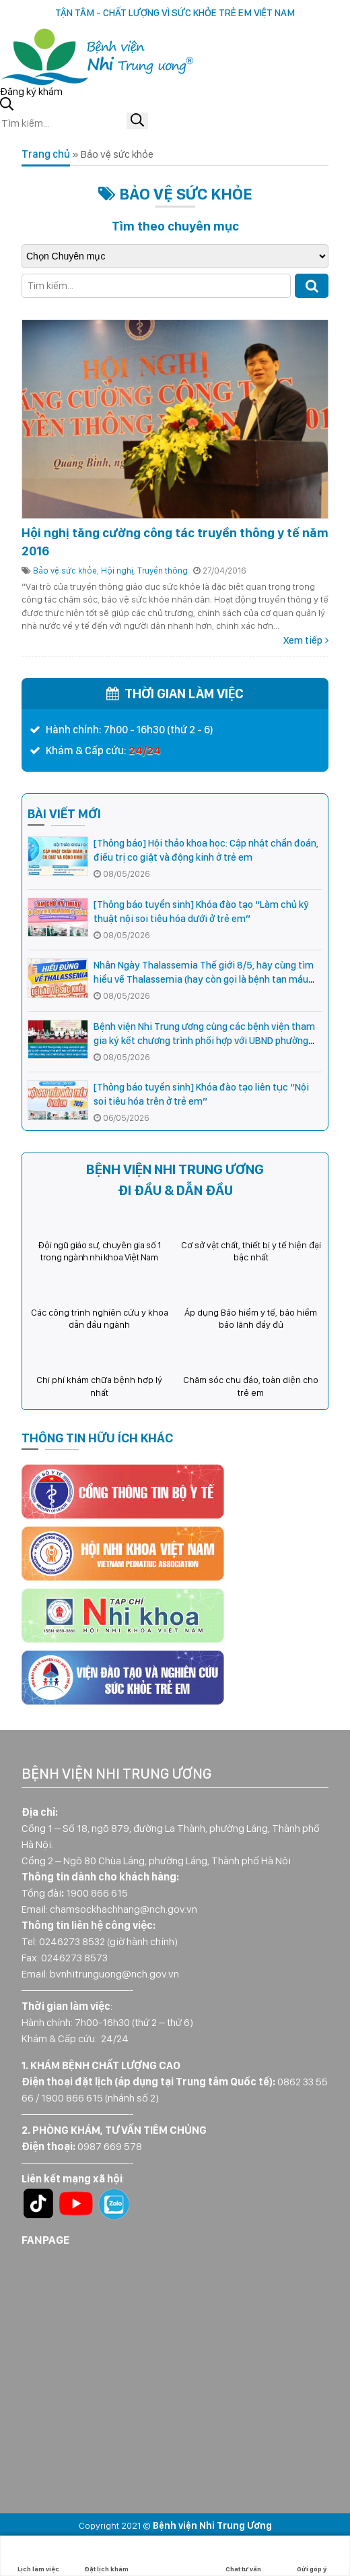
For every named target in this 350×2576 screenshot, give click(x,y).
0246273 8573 (74, 1957)
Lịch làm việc (38, 2556)
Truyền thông (162, 570)
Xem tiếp (302, 640)
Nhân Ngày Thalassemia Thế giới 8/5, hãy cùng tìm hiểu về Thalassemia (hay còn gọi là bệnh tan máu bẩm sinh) (204, 979)
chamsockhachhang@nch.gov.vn (123, 1909)
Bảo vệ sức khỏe (65, 570)
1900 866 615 (97, 1893)
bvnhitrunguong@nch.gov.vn (114, 1973)
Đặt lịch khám (106, 2556)
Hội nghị (117, 570)
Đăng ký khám (31, 91)
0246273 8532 (72, 1941)
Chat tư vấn (243, 2556)
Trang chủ (46, 154)
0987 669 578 (109, 2146)
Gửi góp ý (311, 2556)
